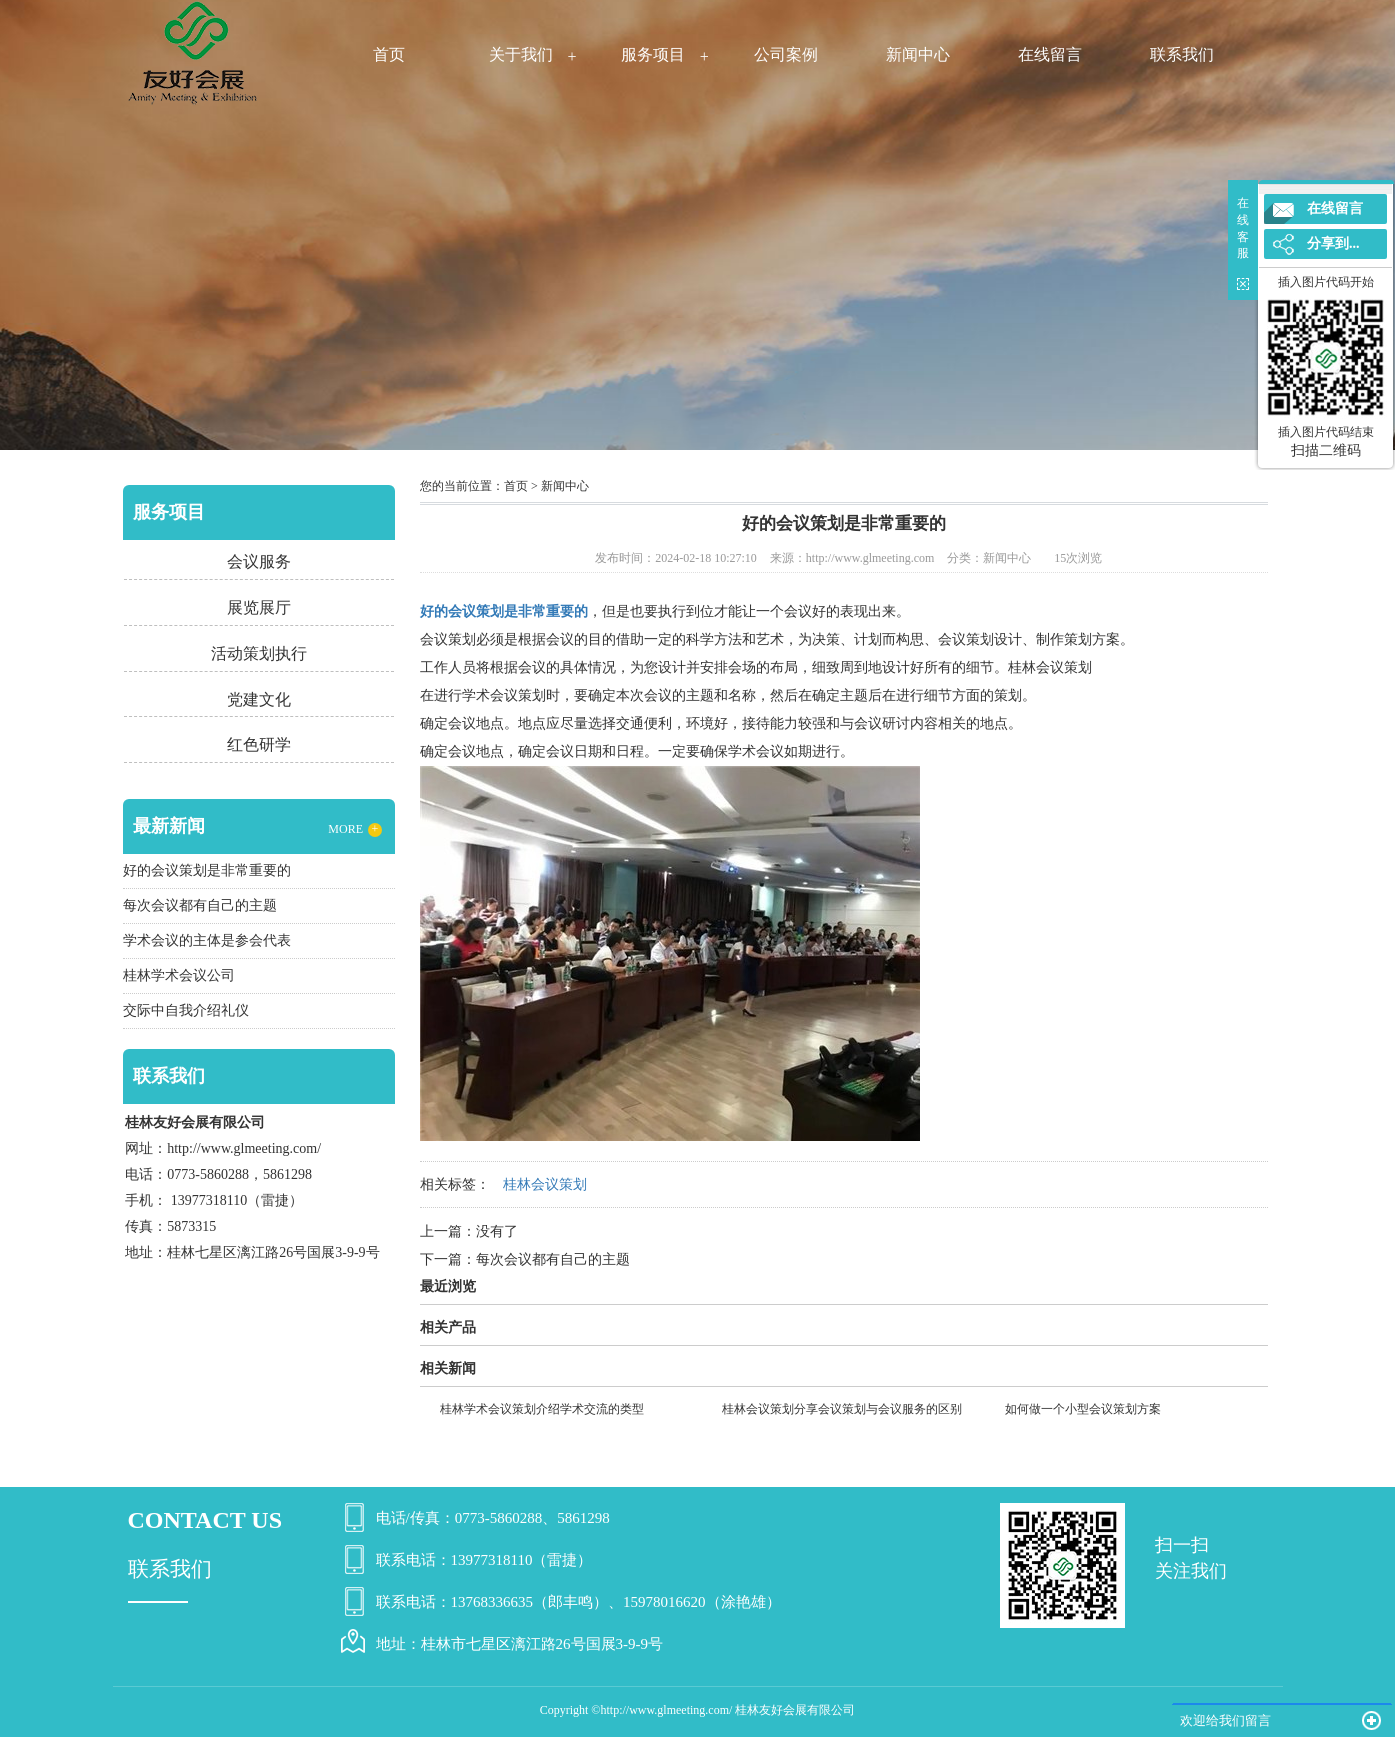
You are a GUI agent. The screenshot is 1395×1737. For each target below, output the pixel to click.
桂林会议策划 (1050, 667)
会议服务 (259, 561)
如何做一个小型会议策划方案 (1083, 1409)
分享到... (1333, 243)
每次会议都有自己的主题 (553, 1259)
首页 (389, 54)
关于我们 (521, 54)
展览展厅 (259, 607)
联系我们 (1182, 54)
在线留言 (1050, 54)
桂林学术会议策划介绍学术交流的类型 (542, 1409)
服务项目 (653, 54)
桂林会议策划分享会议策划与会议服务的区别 (842, 1409)
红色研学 (259, 744)
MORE (355, 829)
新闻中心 (918, 54)
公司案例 (786, 54)
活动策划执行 (259, 653)
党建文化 (259, 699)
